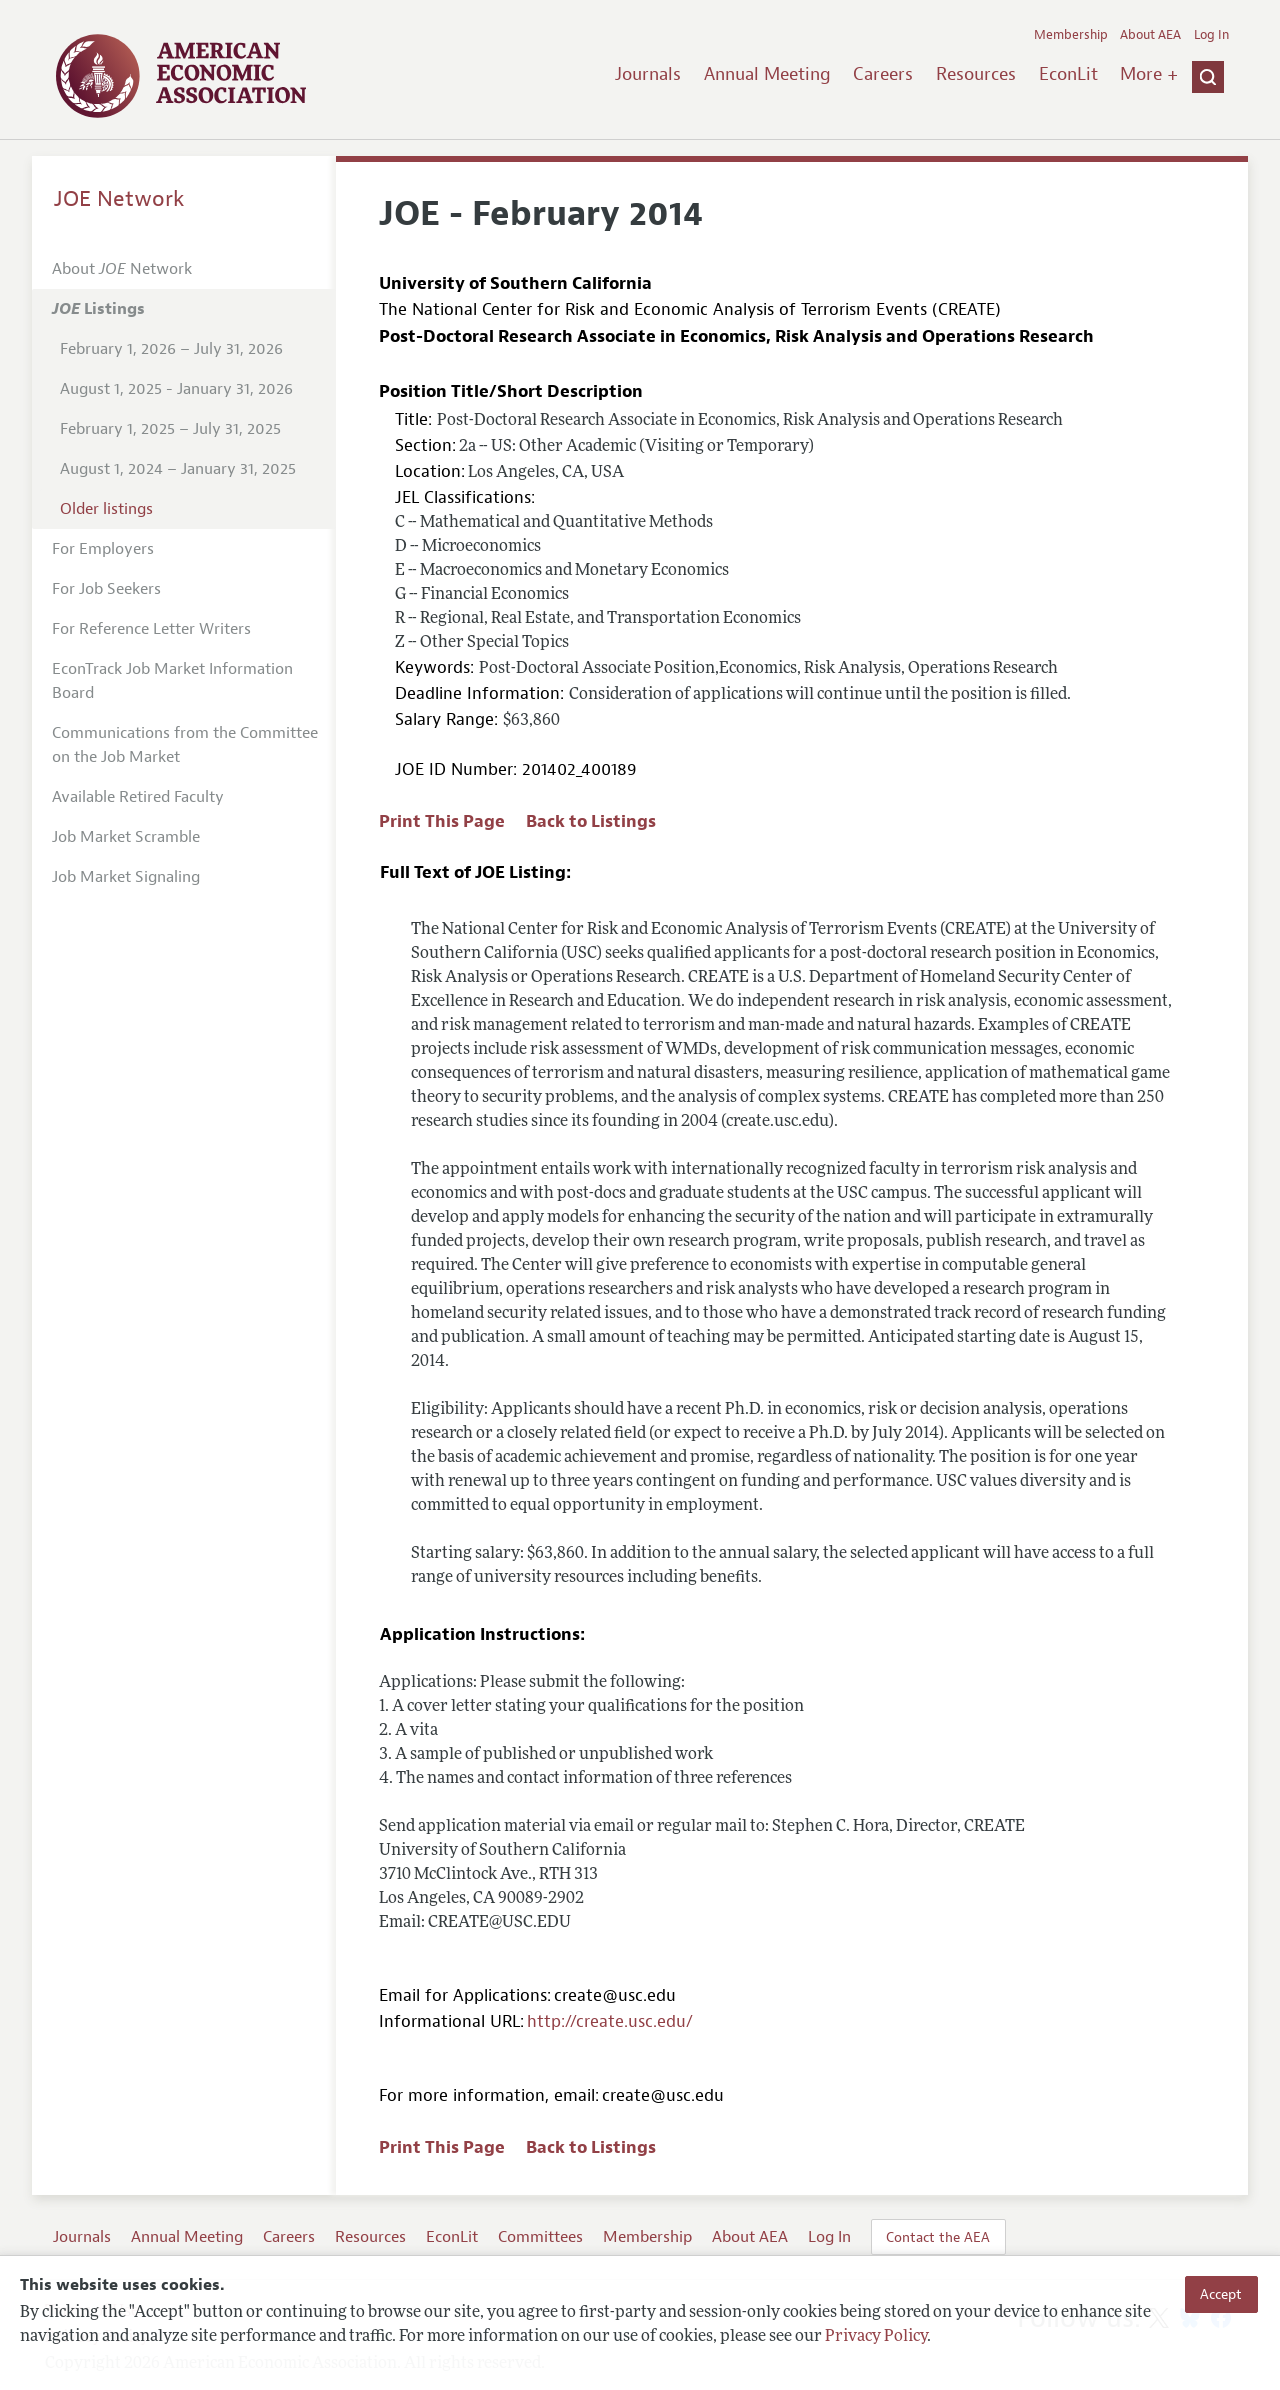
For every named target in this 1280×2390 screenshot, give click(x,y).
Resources (976, 74)
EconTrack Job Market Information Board (172, 681)
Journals (648, 74)
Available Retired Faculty (138, 797)
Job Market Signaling (126, 877)
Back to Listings (591, 821)
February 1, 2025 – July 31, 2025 (170, 429)
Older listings (106, 509)
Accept (1221, 2294)
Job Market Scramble (126, 837)
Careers (883, 74)
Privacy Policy (876, 2337)
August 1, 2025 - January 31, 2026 (176, 389)
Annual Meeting (767, 74)
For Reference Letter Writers (151, 629)
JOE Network (119, 199)
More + (1149, 74)
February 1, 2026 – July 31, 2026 (171, 349)
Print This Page (442, 821)
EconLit (1068, 74)
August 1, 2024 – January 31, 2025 (178, 469)
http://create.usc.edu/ (610, 2021)
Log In (1211, 35)
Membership (1071, 35)
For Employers (103, 549)
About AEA (1150, 35)
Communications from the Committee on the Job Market (185, 745)
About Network (122, 269)
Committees (540, 2237)
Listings (98, 309)
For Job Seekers (106, 589)
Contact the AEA (938, 2237)
